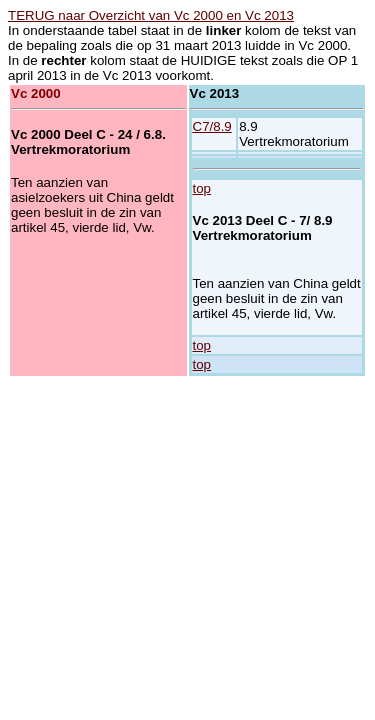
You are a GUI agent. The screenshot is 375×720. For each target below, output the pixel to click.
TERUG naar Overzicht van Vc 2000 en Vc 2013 (151, 15)
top (202, 188)
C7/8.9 (212, 126)
